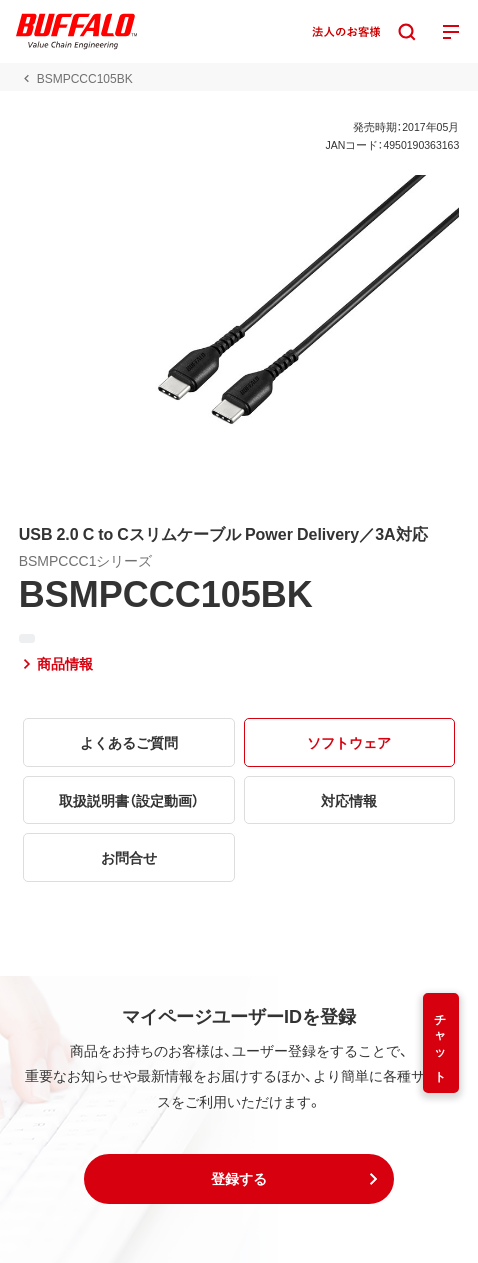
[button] (239, 1179)
